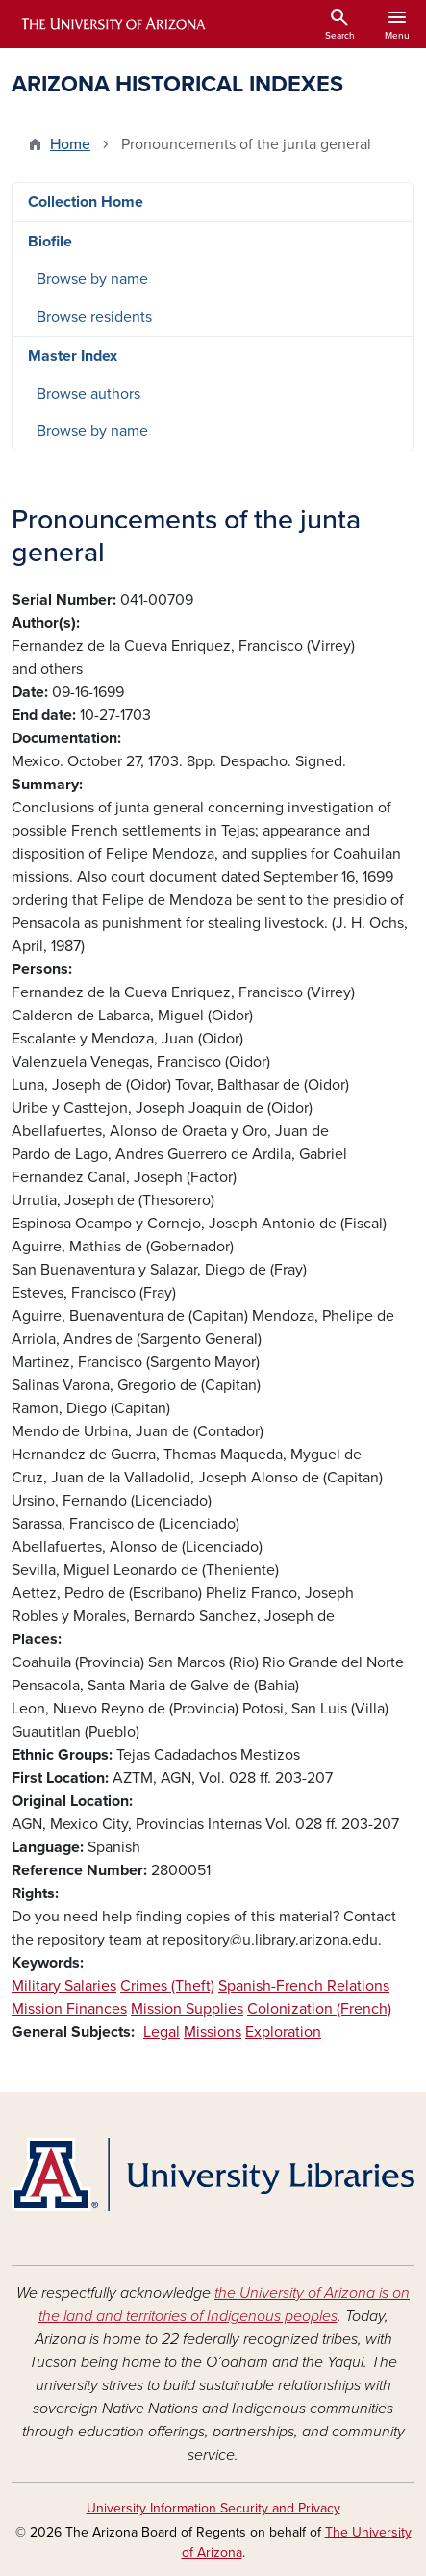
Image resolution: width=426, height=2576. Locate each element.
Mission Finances (69, 2009)
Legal (161, 2032)
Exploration (283, 2032)
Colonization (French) (319, 2009)
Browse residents (94, 316)
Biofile (50, 241)
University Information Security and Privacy (213, 2508)
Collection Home (85, 202)
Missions (212, 2032)
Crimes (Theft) (167, 1986)
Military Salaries (64, 1986)
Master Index (72, 356)
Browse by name (92, 279)
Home (70, 144)
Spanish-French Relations (303, 1986)
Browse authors (88, 393)
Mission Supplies (187, 2009)
